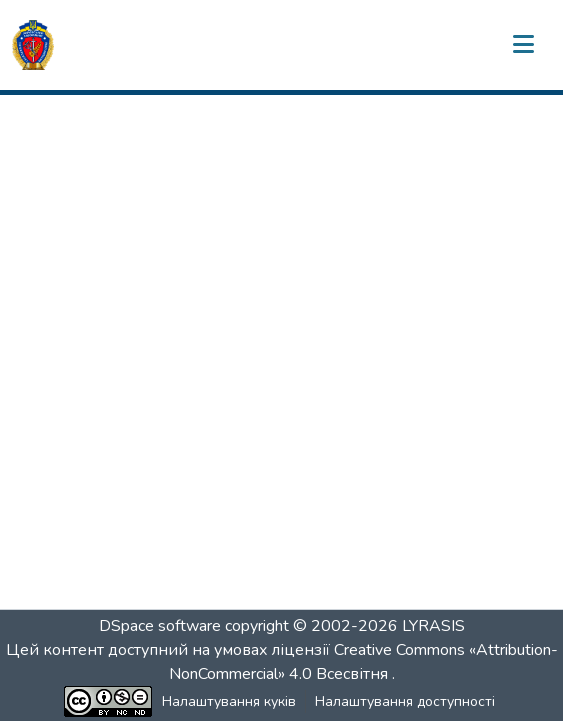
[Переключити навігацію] (523, 45)
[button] (33, 45)
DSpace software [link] (160, 626)
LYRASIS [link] (433, 626)
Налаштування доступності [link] (405, 701)
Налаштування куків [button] (229, 701)
